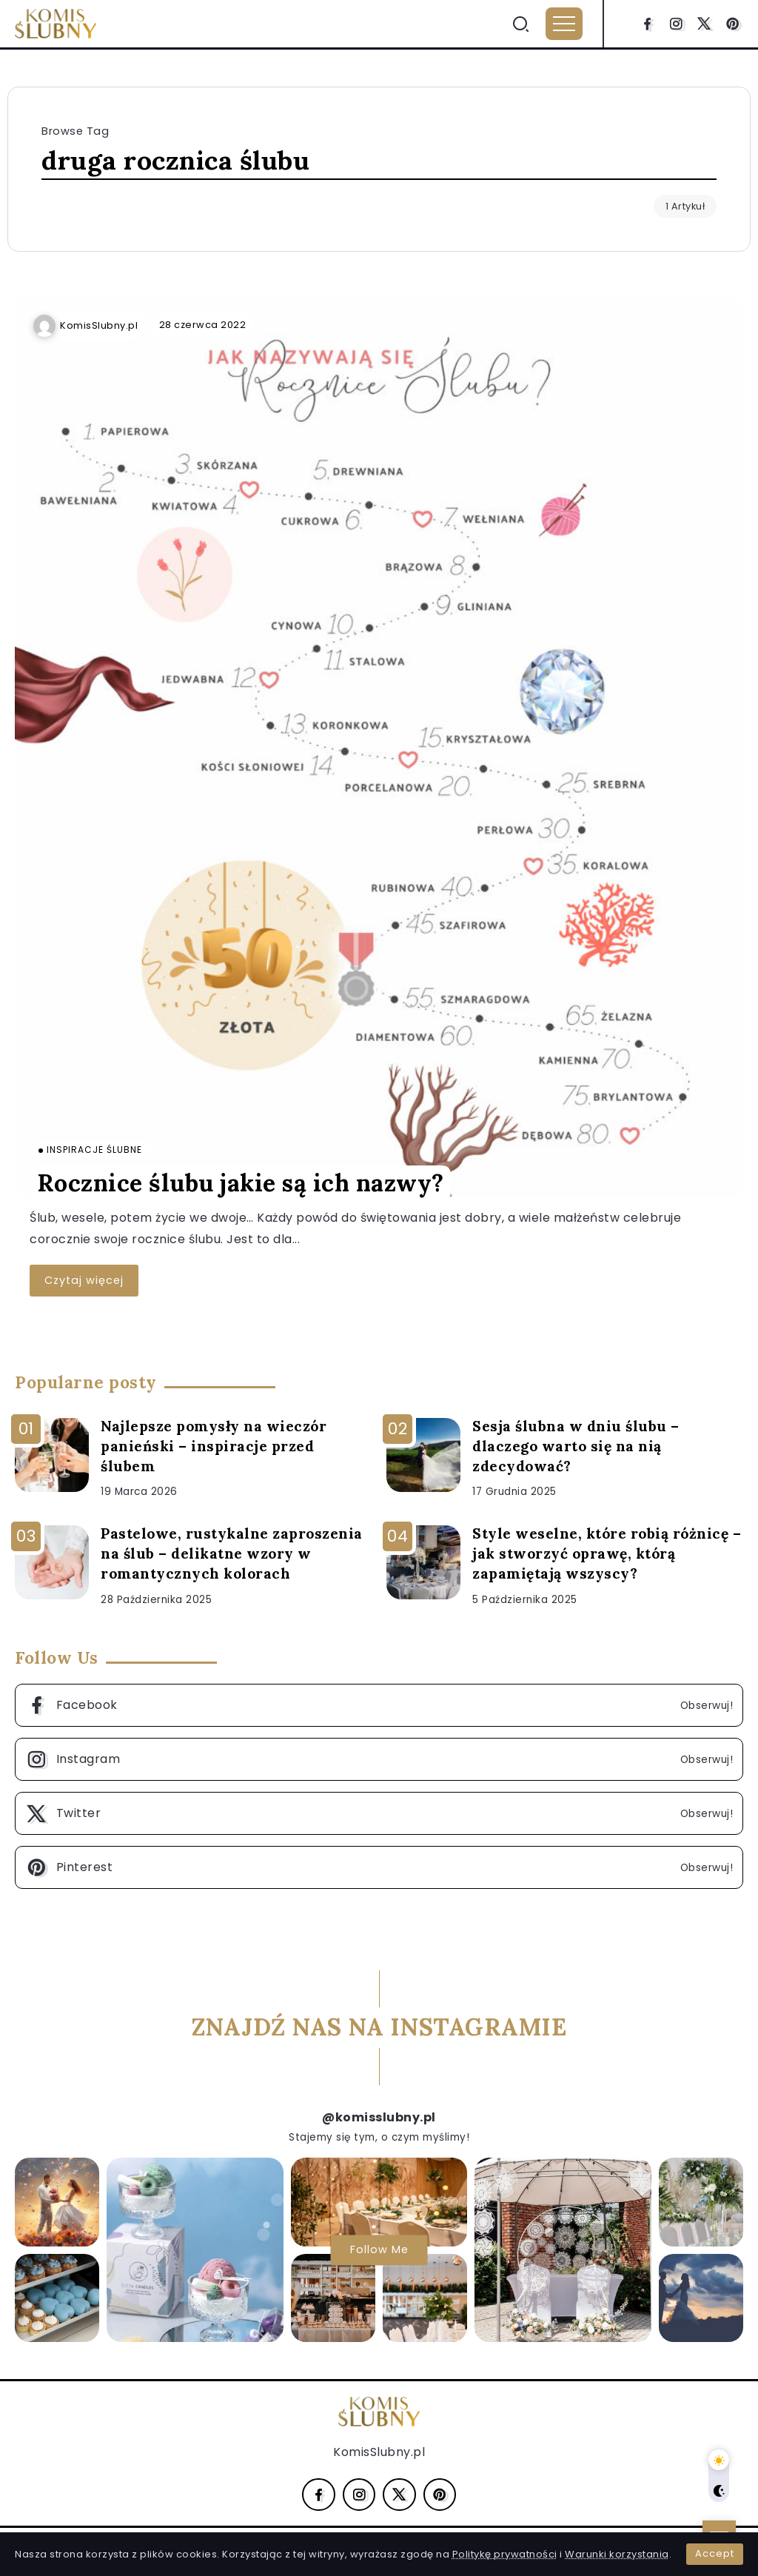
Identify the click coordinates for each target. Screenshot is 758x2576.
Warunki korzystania (617, 2554)
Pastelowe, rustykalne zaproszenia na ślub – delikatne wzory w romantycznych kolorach (232, 1553)
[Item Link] (379, 746)
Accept (714, 2553)
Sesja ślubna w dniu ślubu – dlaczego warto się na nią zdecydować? (576, 1446)
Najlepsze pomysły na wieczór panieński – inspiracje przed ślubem (213, 1446)
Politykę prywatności (504, 2554)
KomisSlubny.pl (99, 325)
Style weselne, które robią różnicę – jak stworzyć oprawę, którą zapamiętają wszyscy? (606, 1553)
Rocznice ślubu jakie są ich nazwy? (240, 1183)
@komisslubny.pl (379, 2117)
